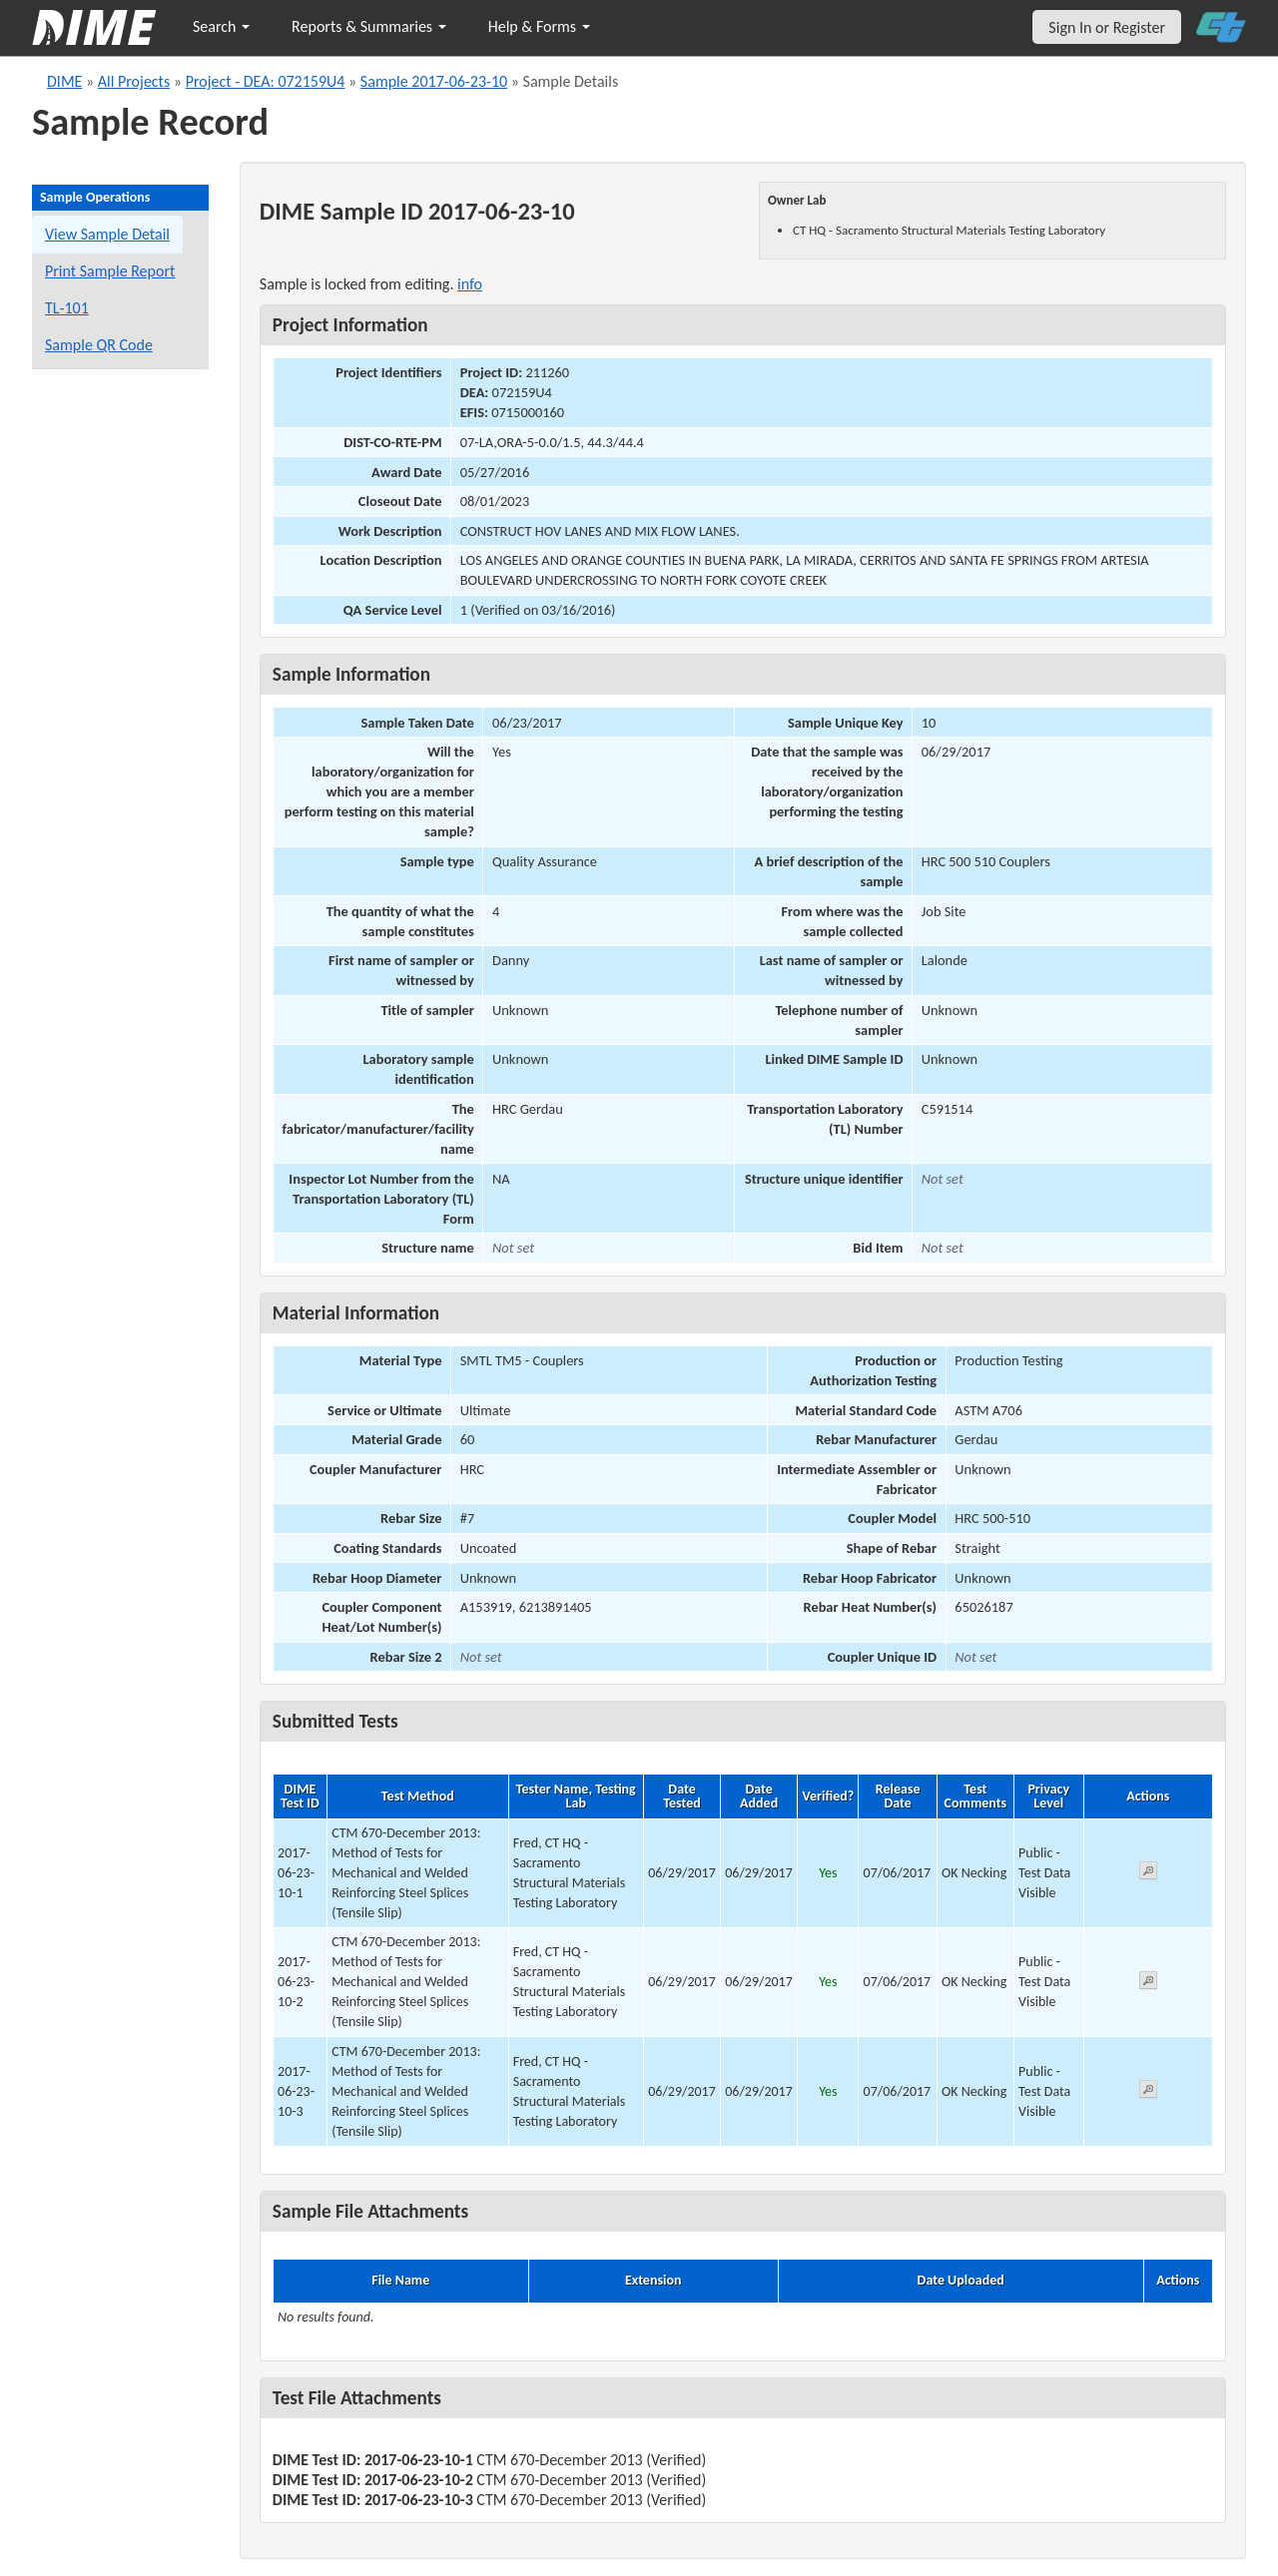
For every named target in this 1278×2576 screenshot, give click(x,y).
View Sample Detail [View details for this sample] (107, 234)
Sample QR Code (99, 344)
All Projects (134, 81)
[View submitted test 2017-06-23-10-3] (1148, 2092)
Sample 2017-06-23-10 (433, 81)
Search (221, 26)
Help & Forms (539, 26)
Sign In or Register (1106, 27)
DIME (64, 81)
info (469, 283)
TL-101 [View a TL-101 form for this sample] (67, 307)
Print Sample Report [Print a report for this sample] (110, 270)
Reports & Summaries (369, 26)
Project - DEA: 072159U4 (265, 81)
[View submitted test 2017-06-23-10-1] (1148, 1873)
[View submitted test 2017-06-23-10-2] (1148, 1983)
